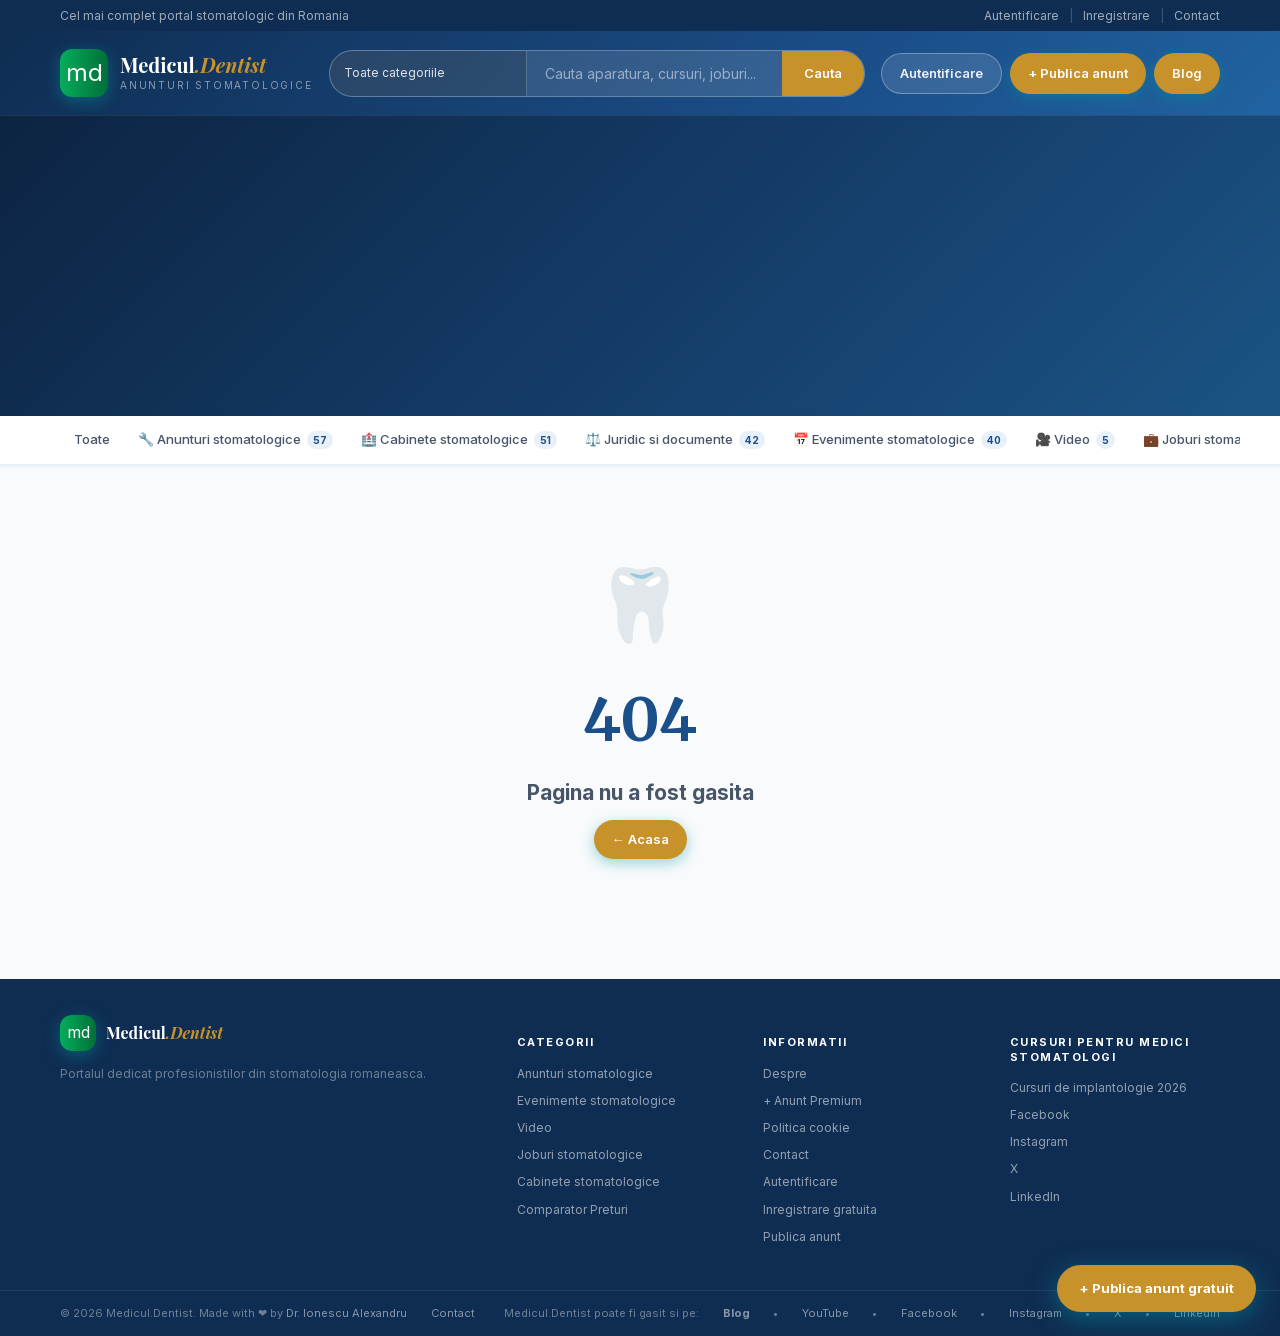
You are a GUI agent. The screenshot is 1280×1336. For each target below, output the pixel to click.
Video (534, 1127)
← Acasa (640, 839)
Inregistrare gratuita (820, 1209)
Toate (92, 439)
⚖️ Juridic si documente (675, 440)
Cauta (823, 73)
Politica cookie (806, 1127)
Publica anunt (802, 1236)
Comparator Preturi (572, 1209)
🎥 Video (1075, 440)
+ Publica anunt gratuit (1156, 1288)
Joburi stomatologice (580, 1154)
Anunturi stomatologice (585, 1073)
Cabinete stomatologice (588, 1181)
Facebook (1040, 1114)
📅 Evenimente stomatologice (900, 440)
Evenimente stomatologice (596, 1100)
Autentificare (1021, 15)
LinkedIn (1035, 1196)
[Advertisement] (640, 266)
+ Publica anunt (1078, 73)
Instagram (1039, 1141)
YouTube (825, 1313)
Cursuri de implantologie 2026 (1098, 1087)
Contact (1197, 15)
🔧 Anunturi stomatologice (235, 440)
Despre (785, 1073)
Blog (1187, 73)
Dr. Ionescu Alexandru (346, 1313)
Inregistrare (1116, 15)
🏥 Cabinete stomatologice (459, 440)
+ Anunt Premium (812, 1100)
